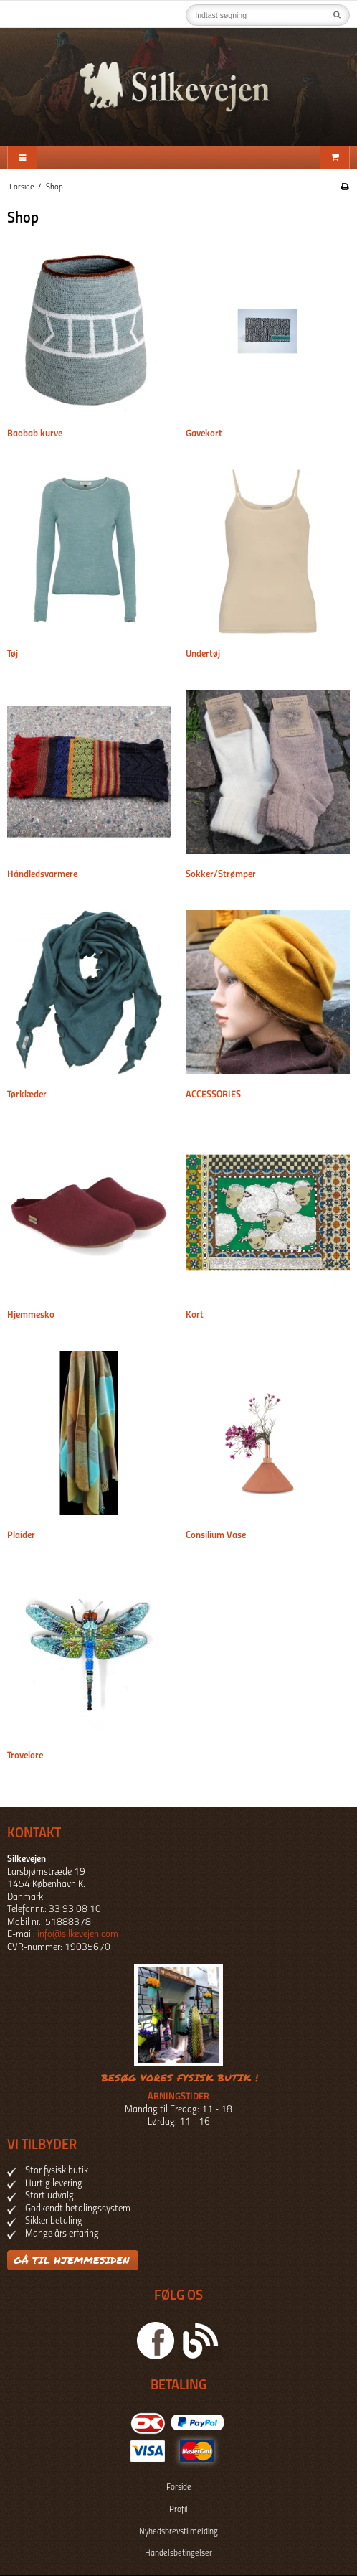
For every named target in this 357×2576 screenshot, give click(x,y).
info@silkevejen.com (77, 1934)
